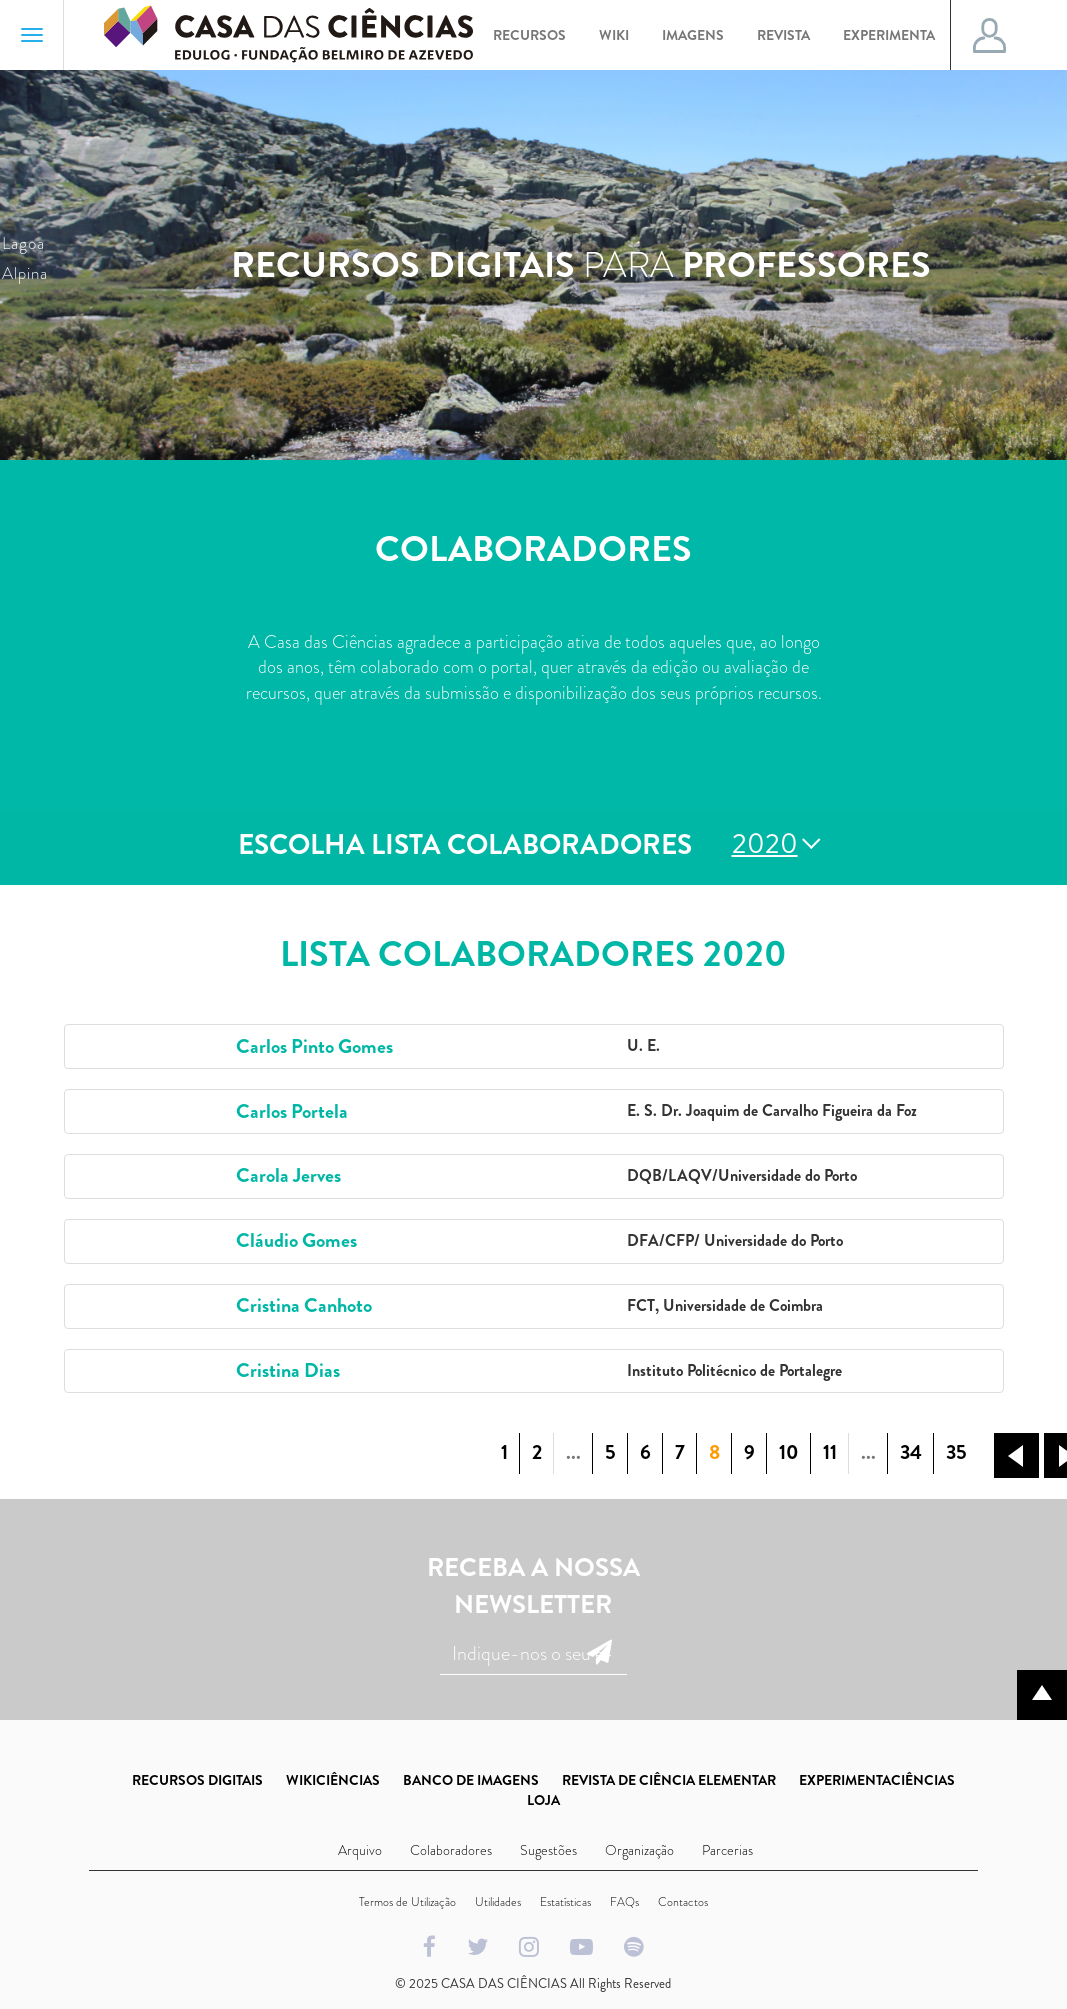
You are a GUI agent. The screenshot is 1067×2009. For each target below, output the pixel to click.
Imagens (693, 35)
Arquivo (360, 1850)
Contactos (683, 1902)
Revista (783, 35)
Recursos (529, 35)
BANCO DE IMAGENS (471, 1780)
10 (789, 1452)
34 (911, 1452)
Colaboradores (451, 1850)
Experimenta (889, 35)
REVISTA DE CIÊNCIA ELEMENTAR (669, 1780)
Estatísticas (565, 1902)
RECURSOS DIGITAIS (197, 1780)
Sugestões (548, 1850)
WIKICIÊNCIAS (333, 1780)
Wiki (614, 35)
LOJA (543, 1800)
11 (830, 1452)
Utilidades (498, 1902)
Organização (639, 1850)
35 (956, 1452)
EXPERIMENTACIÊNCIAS (877, 1780)
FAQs (624, 1902)
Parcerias (727, 1850)
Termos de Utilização (407, 1902)
